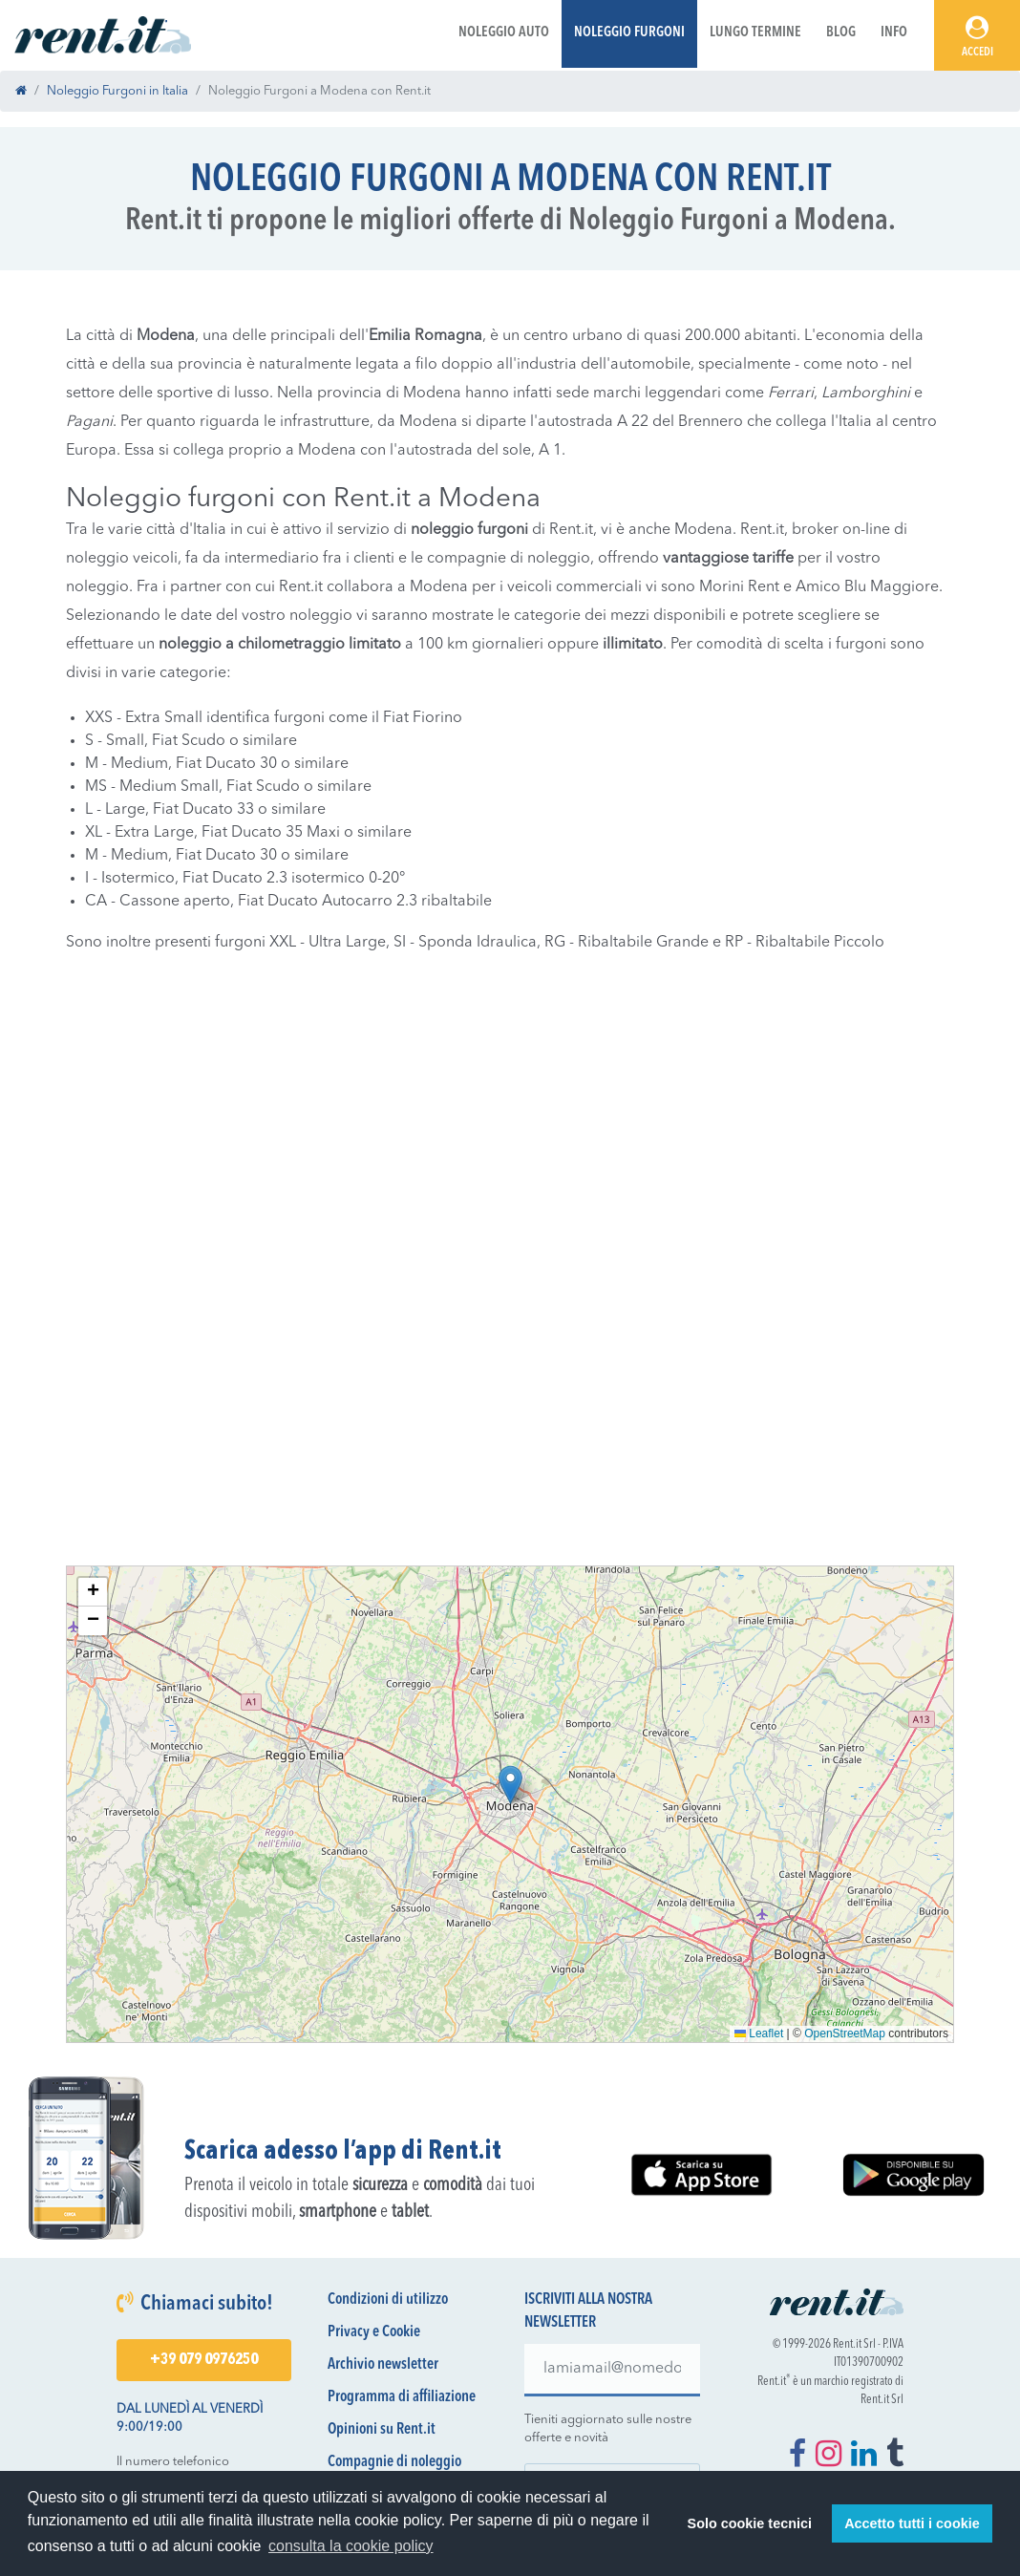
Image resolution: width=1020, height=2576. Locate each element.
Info (894, 33)
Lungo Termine (755, 33)
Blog (841, 33)
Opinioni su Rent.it (382, 2430)
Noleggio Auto (503, 33)
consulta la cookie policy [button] (351, 2546)
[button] (510, 1784)
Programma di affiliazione (402, 2397)
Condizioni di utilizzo (388, 2300)
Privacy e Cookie (374, 2332)
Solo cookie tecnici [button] (750, 2523)
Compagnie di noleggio (394, 2462)
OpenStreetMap (844, 2033)
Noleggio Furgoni (629, 33)
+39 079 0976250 (204, 2360)
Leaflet (758, 2033)
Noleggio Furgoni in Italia (117, 91)
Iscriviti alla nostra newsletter (588, 2311)
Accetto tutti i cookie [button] (912, 2523)
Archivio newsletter (383, 2365)
